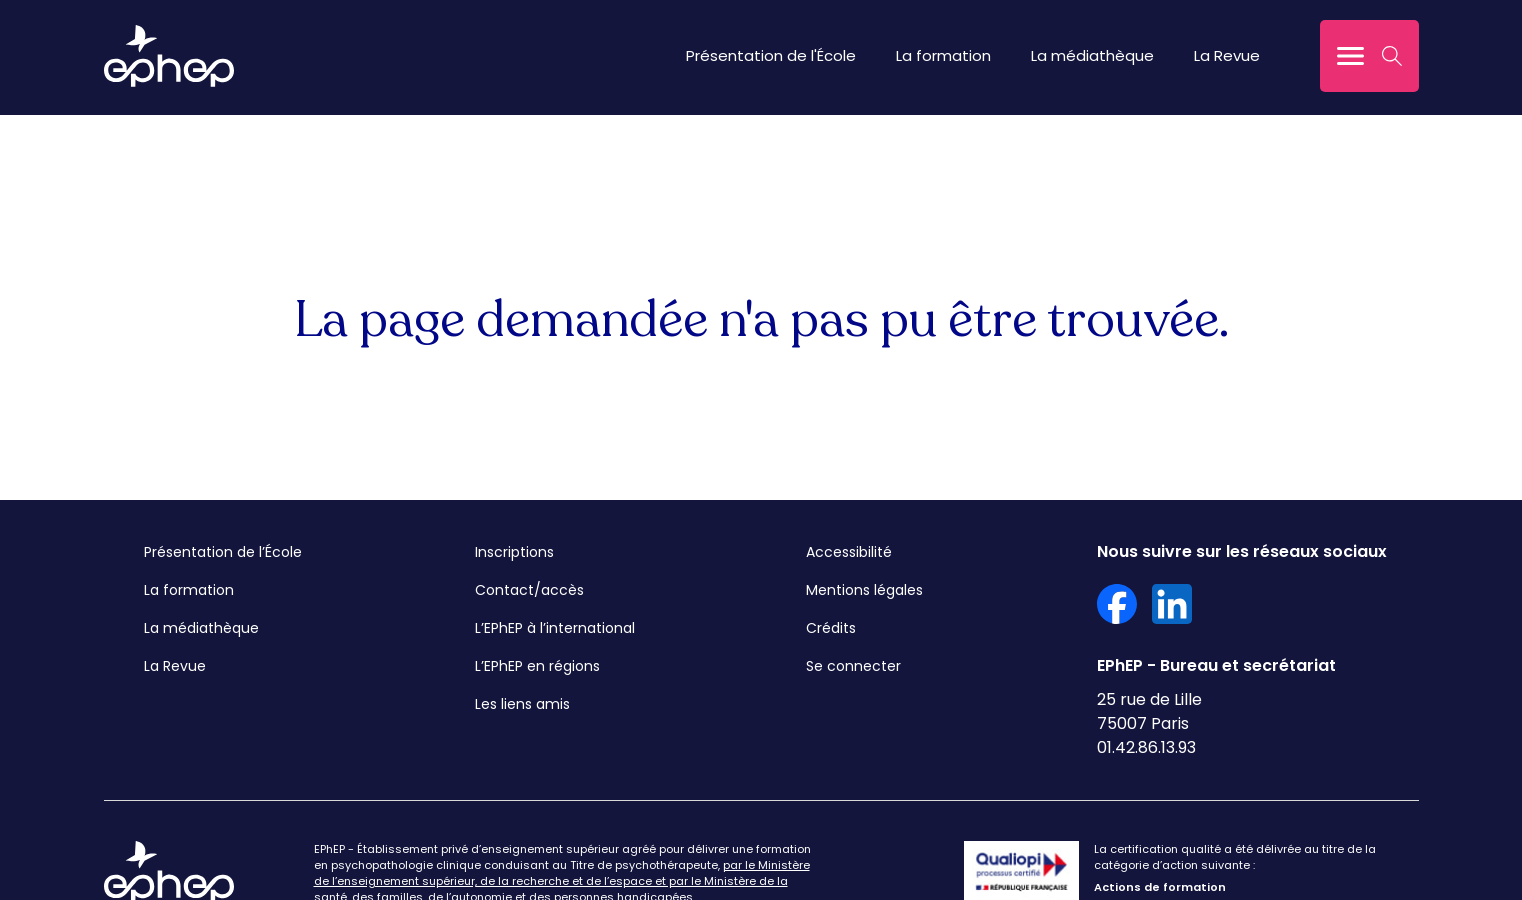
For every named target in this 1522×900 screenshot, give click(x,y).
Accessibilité (849, 552)
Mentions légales (864, 590)
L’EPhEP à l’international (555, 628)
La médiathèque (1092, 55)
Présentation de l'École (771, 55)
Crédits (831, 628)
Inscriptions (514, 552)
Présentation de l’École (223, 552)
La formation (943, 55)
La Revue (1227, 55)
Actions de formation (1160, 887)
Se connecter (853, 666)
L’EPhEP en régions (537, 666)
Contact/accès (529, 590)
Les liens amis (522, 704)
